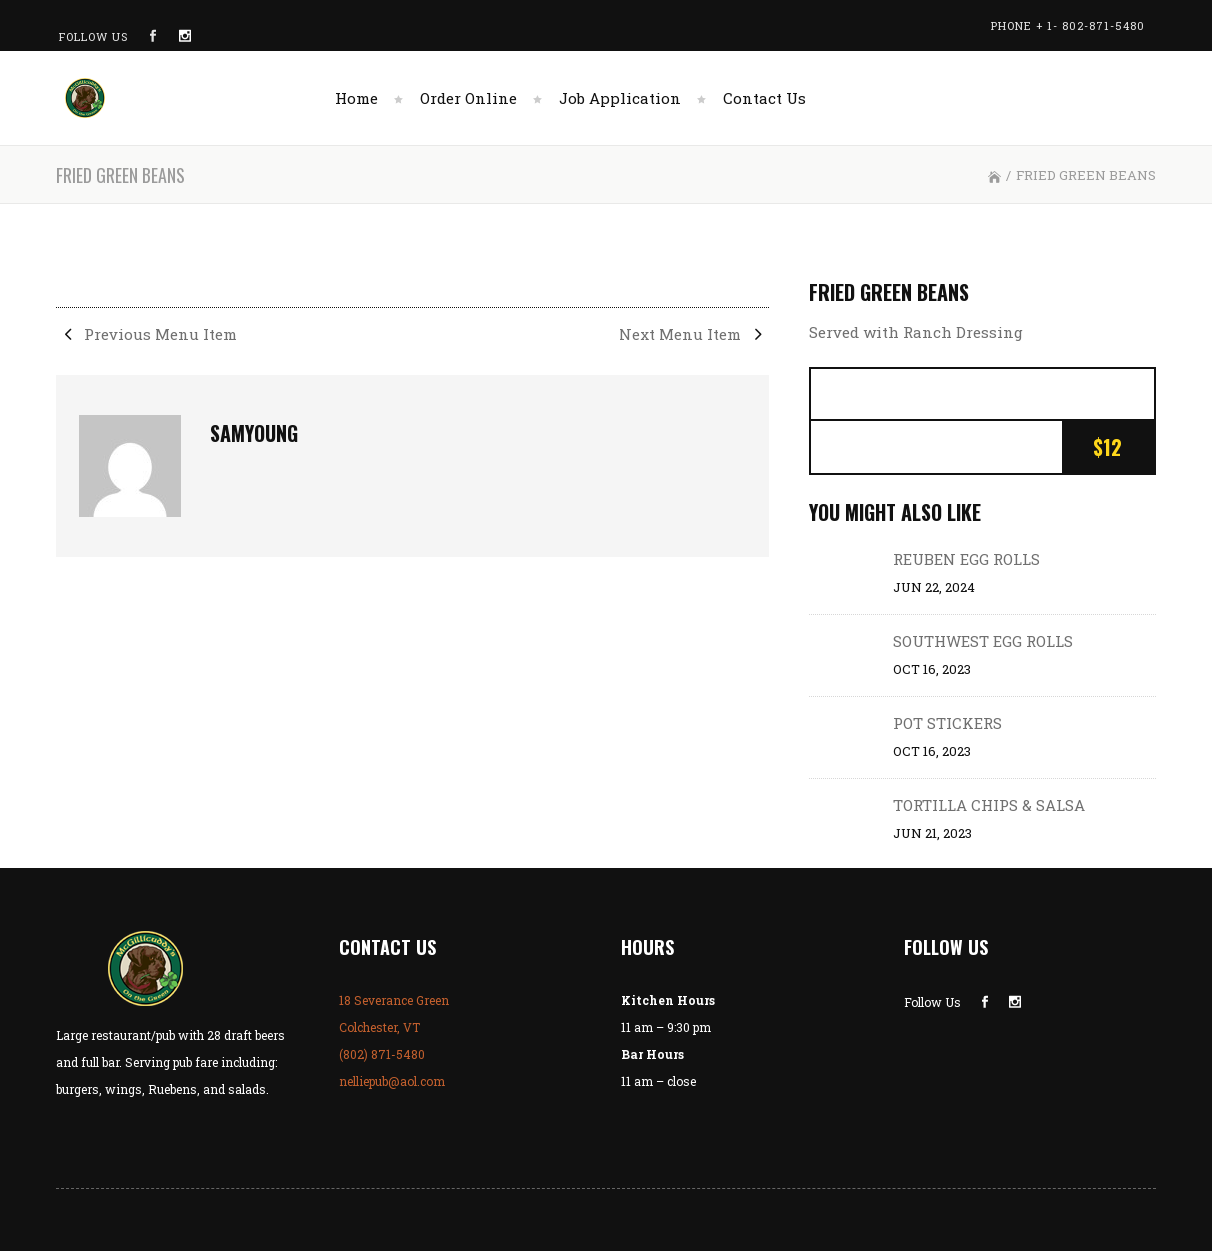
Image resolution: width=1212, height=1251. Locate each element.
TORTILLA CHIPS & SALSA (989, 805)
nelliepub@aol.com (392, 1081)
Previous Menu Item (146, 334)
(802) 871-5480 (382, 1054)
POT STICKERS (947, 723)
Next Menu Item (694, 334)
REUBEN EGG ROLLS (966, 559)
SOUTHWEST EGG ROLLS (983, 641)
